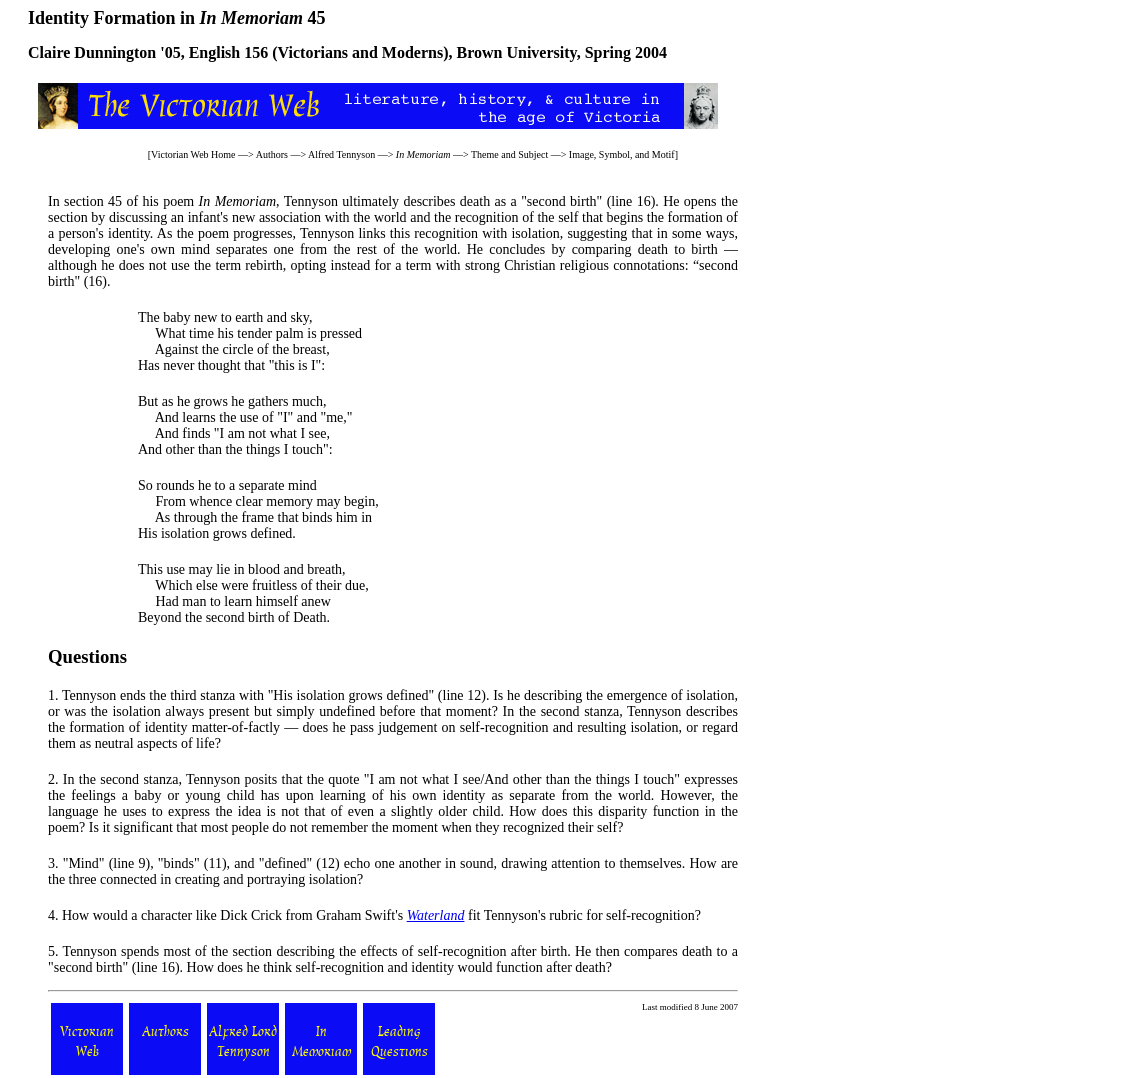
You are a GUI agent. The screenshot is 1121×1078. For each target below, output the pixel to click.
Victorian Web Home (193, 154)
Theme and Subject (509, 154)
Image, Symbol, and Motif (622, 154)
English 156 (229, 52)
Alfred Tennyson (341, 154)
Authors (272, 154)
